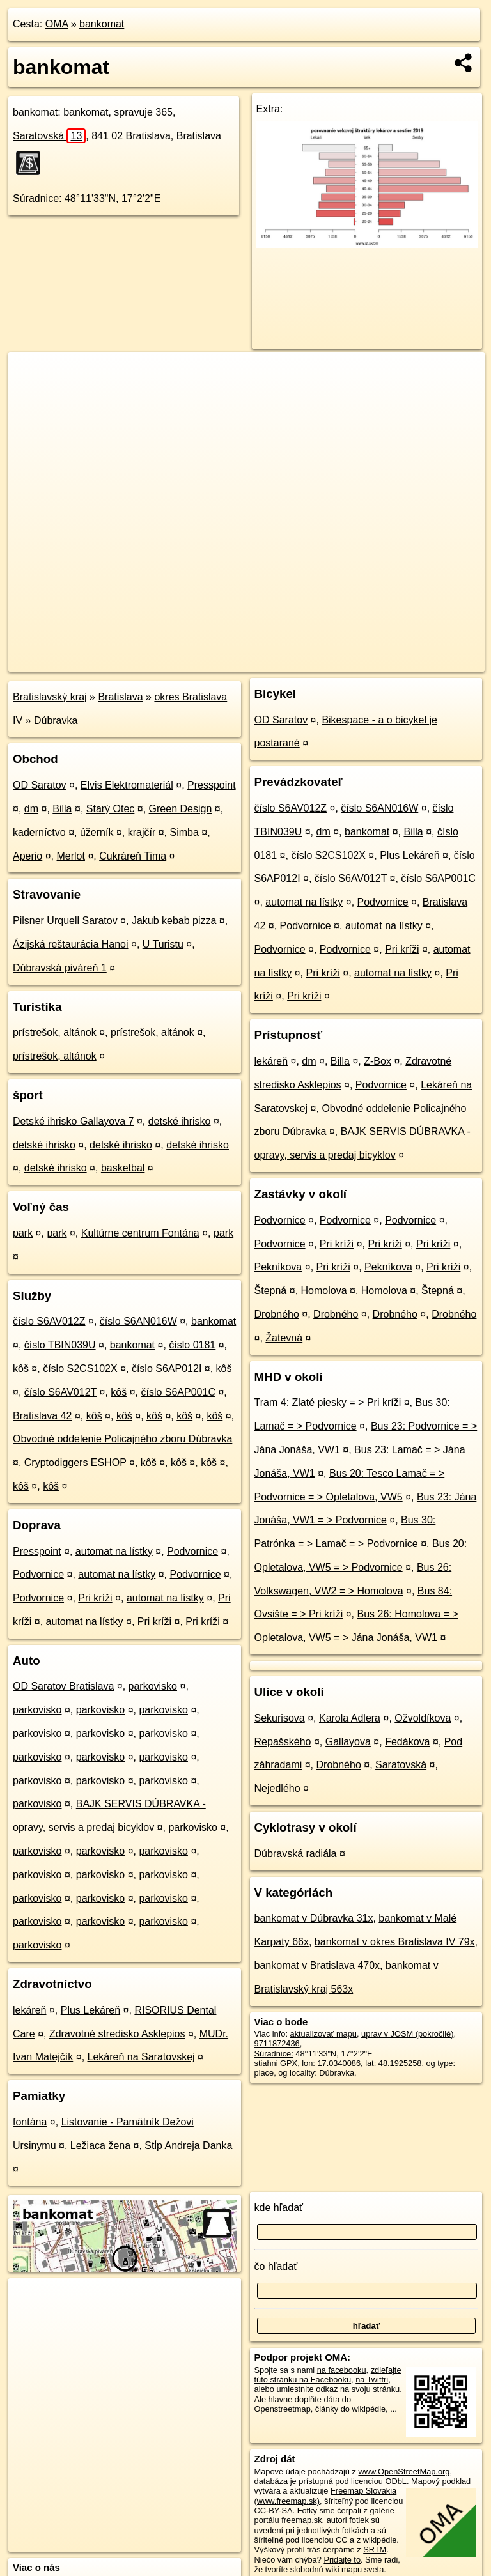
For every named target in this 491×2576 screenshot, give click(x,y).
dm (31, 808)
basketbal (123, 1167)
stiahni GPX (276, 2063)
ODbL (395, 2481)
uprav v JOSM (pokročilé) (407, 2034)
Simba (184, 832)
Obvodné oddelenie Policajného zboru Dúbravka (122, 1438)
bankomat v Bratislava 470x (317, 1965)
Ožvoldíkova (422, 1718)
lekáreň (29, 2010)
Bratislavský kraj (50, 696)
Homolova (324, 1290)
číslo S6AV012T (60, 1392)
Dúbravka (55, 720)
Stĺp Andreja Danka (188, 2145)
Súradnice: (37, 198)
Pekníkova (278, 1266)
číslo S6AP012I (166, 1368)
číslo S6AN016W (138, 1321)
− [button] (30, 393)
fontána (30, 2122)
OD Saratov (39, 785)
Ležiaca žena (100, 2145)
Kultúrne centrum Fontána (140, 1233)
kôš (21, 1368)
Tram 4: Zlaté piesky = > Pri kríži (327, 1402)
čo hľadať (276, 2266)
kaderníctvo (39, 832)
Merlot (71, 856)
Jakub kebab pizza (174, 920)
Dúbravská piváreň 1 (60, 967)
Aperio (27, 856)
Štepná (270, 1290)
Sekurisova (279, 1718)
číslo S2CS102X (80, 1368)
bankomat (101, 24)
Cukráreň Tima (132, 856)
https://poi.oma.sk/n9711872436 (427, 661)
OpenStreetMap (264, 661)
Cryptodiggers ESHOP (75, 1462)
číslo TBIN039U (60, 1344)
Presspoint (211, 785)
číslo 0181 (192, 1344)
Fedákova (407, 1741)
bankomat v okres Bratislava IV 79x (395, 1941)
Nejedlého (277, 1788)
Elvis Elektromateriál (127, 785)
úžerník (96, 832)
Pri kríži (95, 1598)
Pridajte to (342, 2559)
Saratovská (49, 135)
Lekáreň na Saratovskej (141, 2056)
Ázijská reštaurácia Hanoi (71, 944)
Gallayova (348, 1741)
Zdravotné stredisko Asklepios (117, 2033)
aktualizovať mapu (323, 2034)
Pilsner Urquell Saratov (65, 920)
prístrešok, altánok (55, 1032)
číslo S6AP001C (178, 1392)
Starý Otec (110, 808)
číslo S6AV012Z (49, 1321)
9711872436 (277, 2043)
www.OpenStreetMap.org (403, 2471)
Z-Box (377, 1061)
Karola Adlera (349, 1718)
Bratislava (120, 696)
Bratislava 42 (42, 1415)
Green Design (180, 808)
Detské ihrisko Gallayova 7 (73, 1121)
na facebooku (341, 2370)
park (23, 1233)
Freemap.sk (329, 661)
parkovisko (153, 1686)
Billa (62, 808)
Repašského (282, 1741)
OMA (56, 24)
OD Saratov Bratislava (63, 1686)
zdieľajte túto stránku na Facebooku (327, 2374)
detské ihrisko (179, 1121)
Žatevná (283, 1337)
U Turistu (163, 944)
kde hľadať (279, 2207)
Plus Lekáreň (90, 2010)
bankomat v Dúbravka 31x (313, 1918)
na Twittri (371, 2379)
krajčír (142, 832)
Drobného (276, 1314)
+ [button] (30, 373)
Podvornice (192, 1551)
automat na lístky (114, 1551)
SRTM (374, 2549)
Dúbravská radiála (295, 1853)
